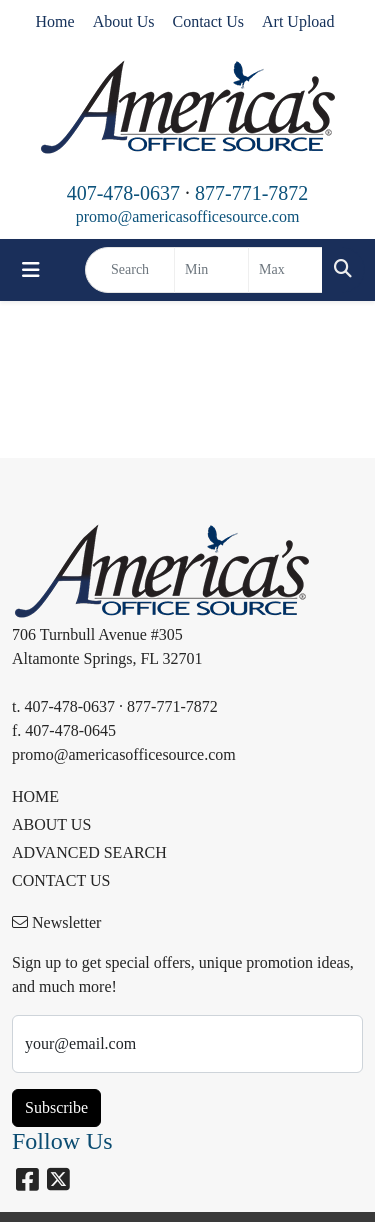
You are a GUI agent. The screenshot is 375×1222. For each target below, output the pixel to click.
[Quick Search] (130, 270)
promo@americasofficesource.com (188, 216)
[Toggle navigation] (31, 270)
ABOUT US (51, 824)
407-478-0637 (123, 193)
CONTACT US (61, 880)
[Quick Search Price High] (285, 270)
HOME (35, 796)
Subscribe (56, 1107)
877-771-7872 (251, 193)
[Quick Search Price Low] (211, 270)
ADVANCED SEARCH (89, 852)
